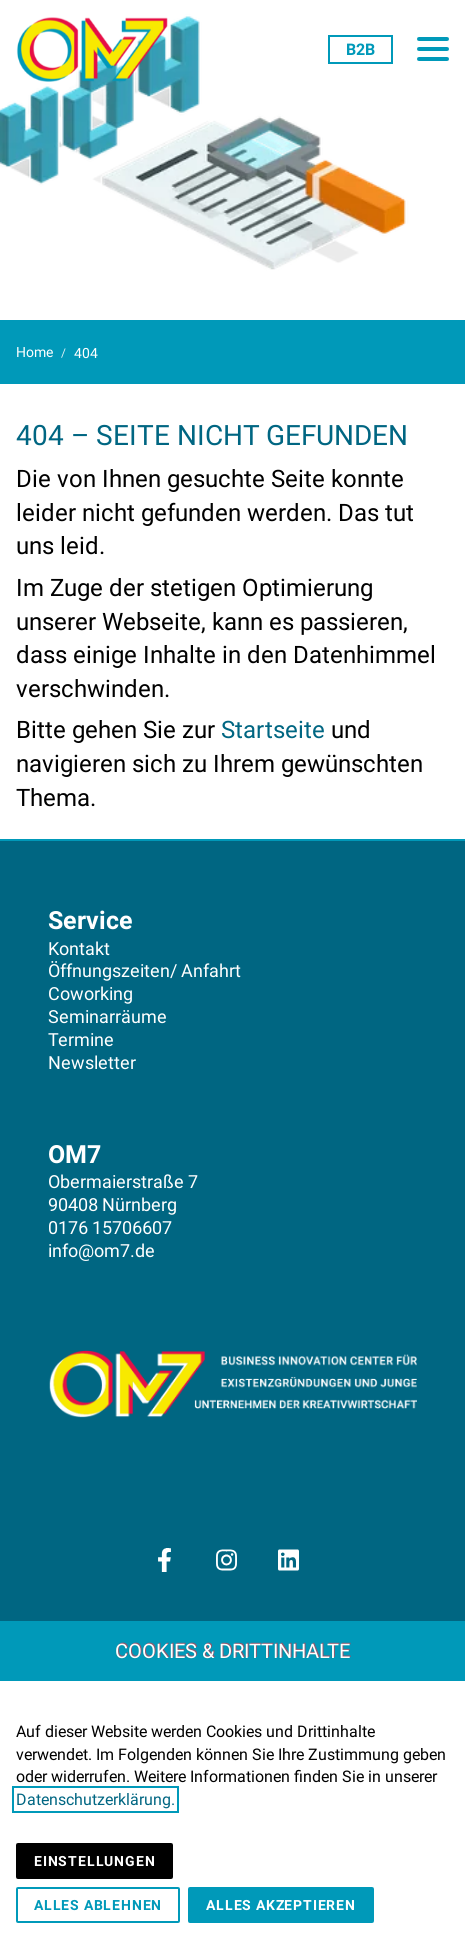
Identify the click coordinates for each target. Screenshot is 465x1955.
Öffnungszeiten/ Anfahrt (144, 971)
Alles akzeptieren (281, 1905)
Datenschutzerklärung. (95, 1799)
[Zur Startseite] (100, 50)
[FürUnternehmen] (360, 49)
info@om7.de (101, 1251)
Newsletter (92, 1063)
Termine (81, 1040)
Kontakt (79, 949)
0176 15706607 (110, 1228)
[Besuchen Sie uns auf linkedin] (289, 1560)
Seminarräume (107, 1017)
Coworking (90, 994)
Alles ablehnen (98, 1905)
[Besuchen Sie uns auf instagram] (226, 1560)
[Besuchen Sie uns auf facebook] (164, 1560)
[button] (433, 49)
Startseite (273, 730)
